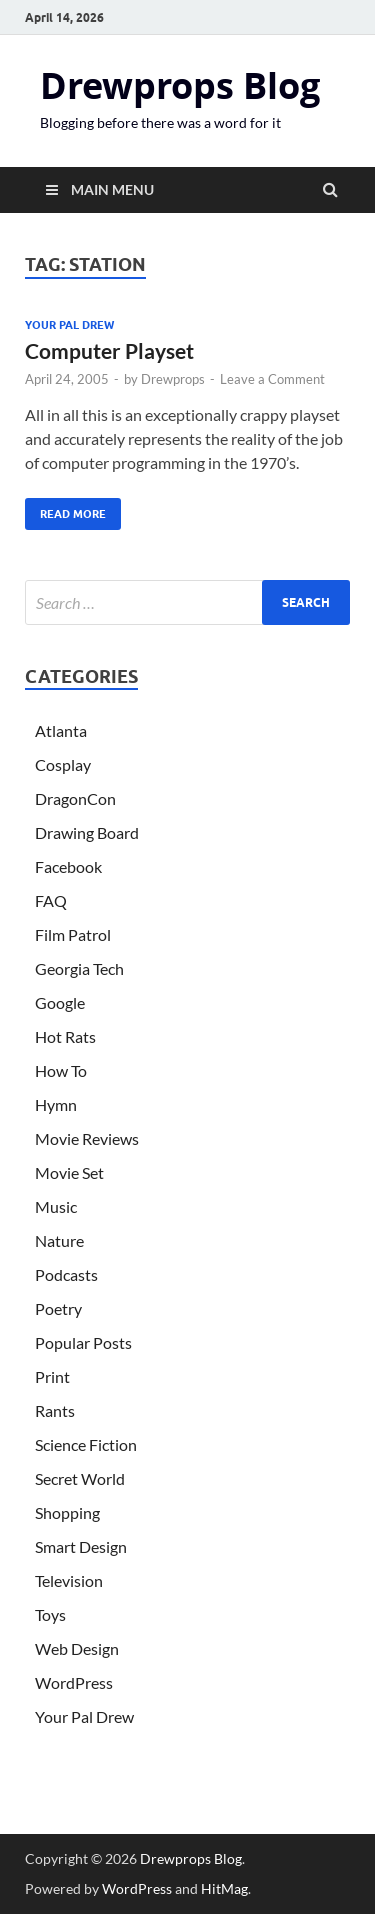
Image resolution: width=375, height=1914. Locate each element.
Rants (55, 1410)
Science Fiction (86, 1444)
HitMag (224, 1888)
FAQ (51, 900)
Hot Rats (65, 1036)
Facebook (68, 866)
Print (52, 1376)
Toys (50, 1614)
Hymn (56, 1104)
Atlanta (61, 730)
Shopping (67, 1512)
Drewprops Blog (180, 85)
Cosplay (63, 764)
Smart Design (81, 1546)
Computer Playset (109, 350)
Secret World (80, 1478)
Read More (65, 509)
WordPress (74, 1682)
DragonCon (75, 798)
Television (69, 1580)
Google (60, 1002)
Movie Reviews (87, 1138)
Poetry (58, 1308)
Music (56, 1206)
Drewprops (173, 379)
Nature (59, 1240)
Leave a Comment (272, 379)
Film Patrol (73, 934)
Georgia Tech (79, 968)
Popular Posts (83, 1342)
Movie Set (69, 1172)
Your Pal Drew (69, 325)
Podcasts (66, 1274)
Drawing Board (87, 832)
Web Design (77, 1648)
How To (61, 1070)
